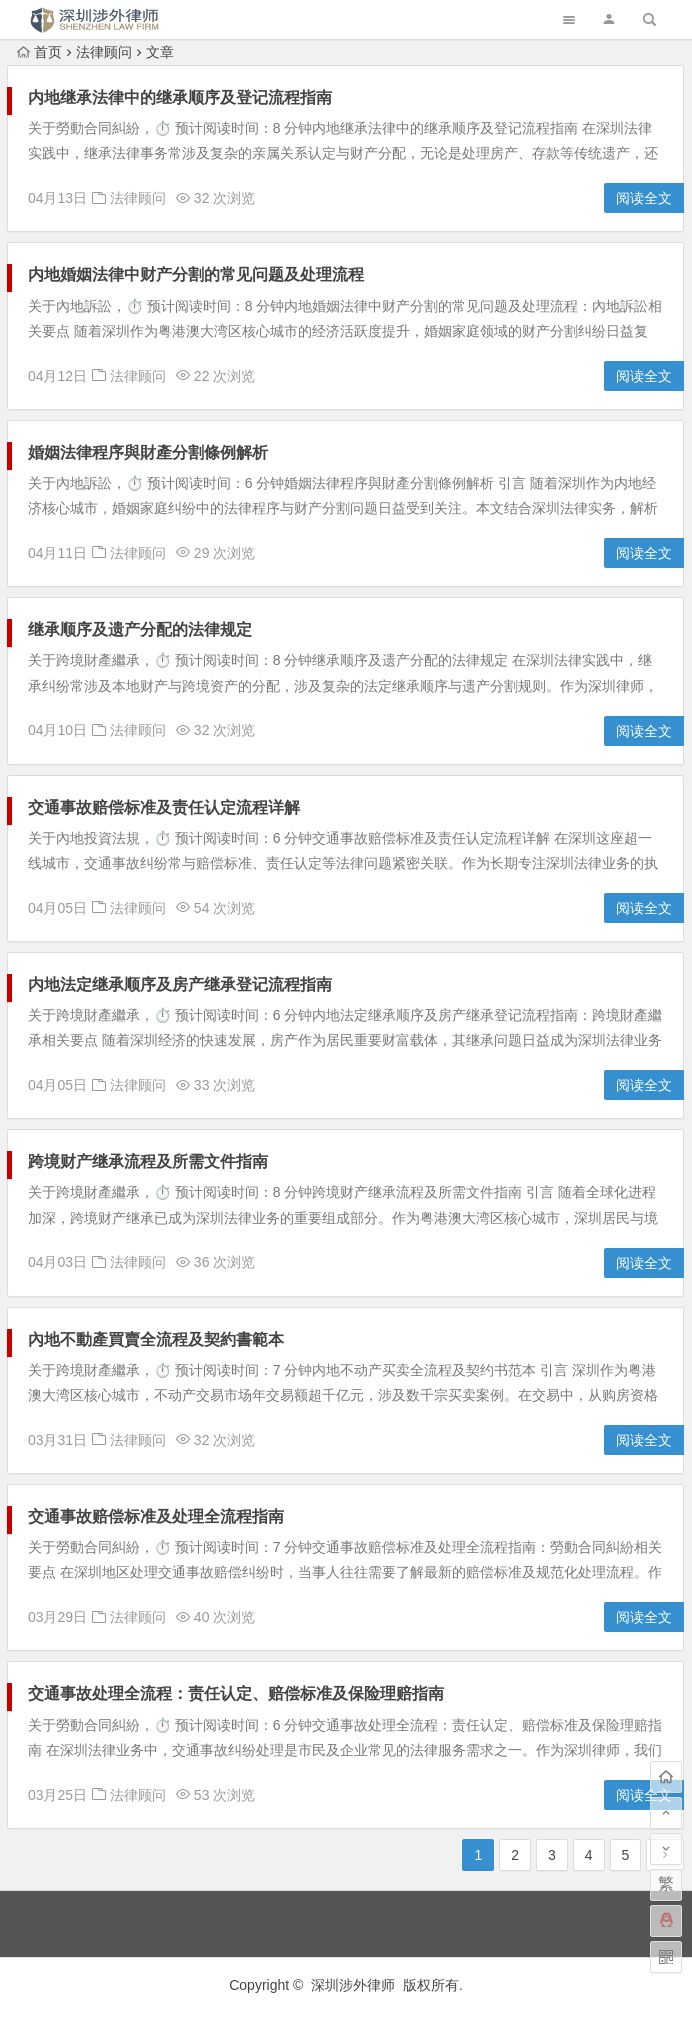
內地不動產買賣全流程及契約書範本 (156, 1339)
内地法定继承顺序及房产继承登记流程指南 (180, 984)
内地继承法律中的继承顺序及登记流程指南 (180, 97)
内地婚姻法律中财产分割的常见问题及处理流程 (196, 274)
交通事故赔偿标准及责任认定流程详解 (164, 807)
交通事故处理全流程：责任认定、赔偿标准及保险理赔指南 (236, 1693)
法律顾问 (104, 52)
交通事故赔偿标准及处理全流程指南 (156, 1516)
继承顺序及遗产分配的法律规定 (140, 629)
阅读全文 (644, 198)
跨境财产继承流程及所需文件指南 (148, 1161)
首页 (39, 52)
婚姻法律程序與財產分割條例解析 (148, 452)
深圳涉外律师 (353, 1985)
